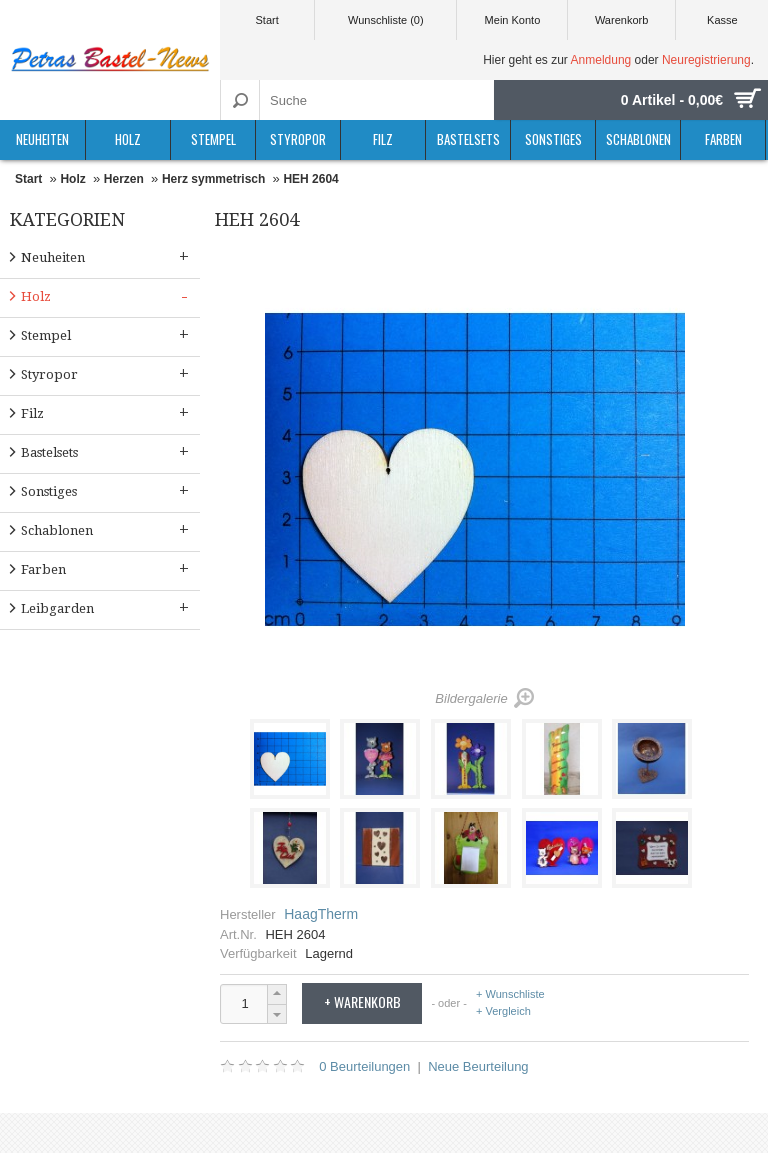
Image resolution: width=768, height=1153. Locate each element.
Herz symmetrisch (213, 179)
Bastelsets (468, 139)
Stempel (213, 139)
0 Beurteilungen (364, 1066)
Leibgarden (107, 607)
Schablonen (638, 139)
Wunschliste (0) (386, 20)
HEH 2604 (310, 179)
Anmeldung (601, 60)
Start (266, 20)
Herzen (124, 179)
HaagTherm (321, 914)
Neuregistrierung (706, 60)
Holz (128, 139)
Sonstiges (553, 139)
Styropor (298, 139)
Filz (383, 139)
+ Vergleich (503, 1011)
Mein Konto (513, 20)
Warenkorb (621, 20)
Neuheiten (42, 139)
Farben (723, 139)
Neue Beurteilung (478, 1066)
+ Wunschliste (510, 994)
